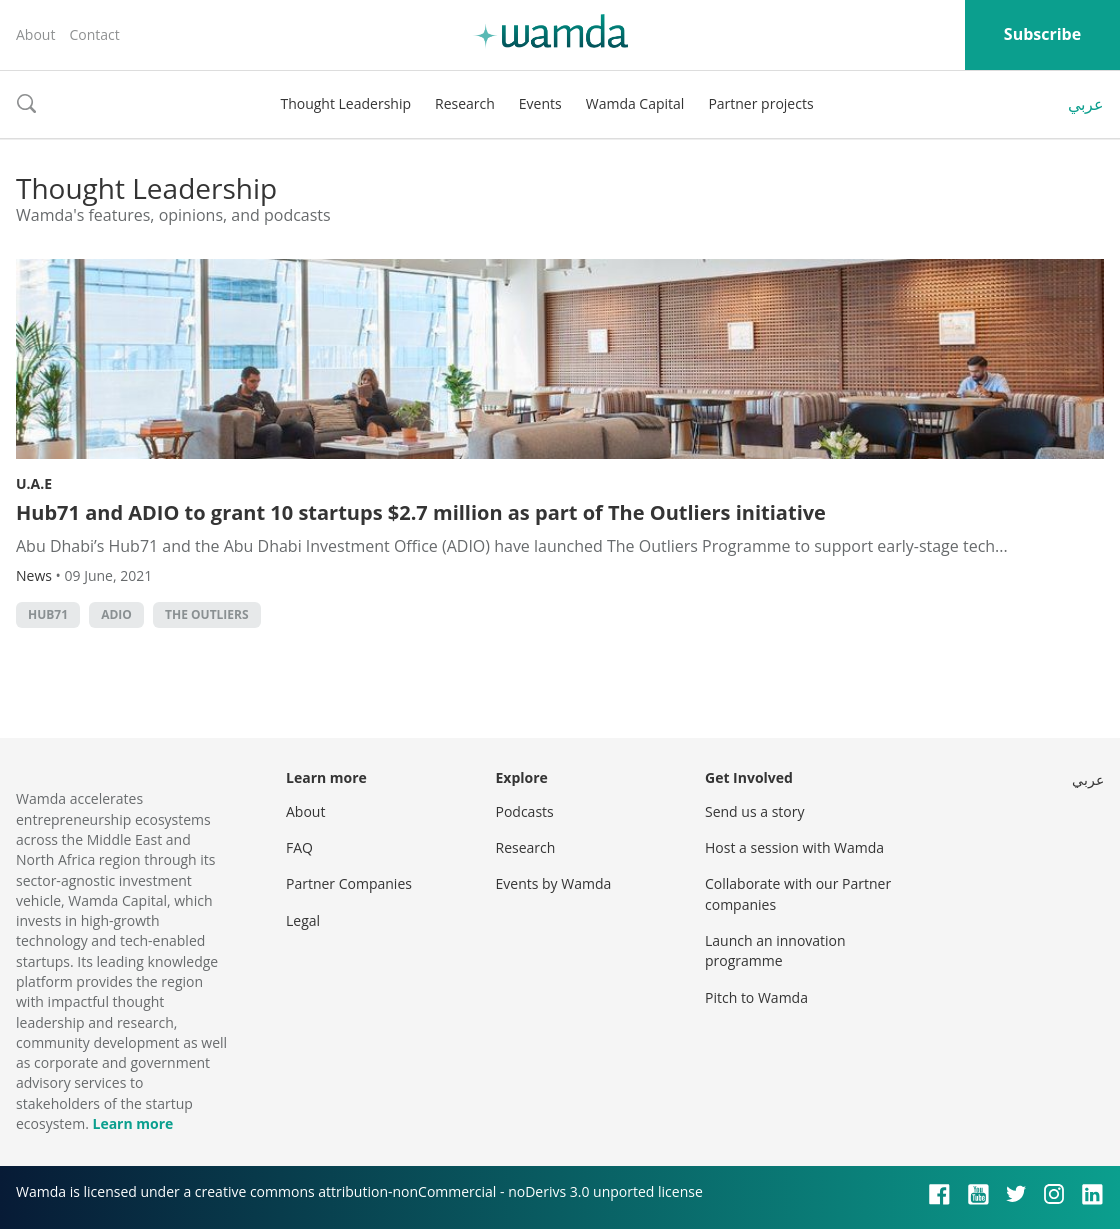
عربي (1086, 104)
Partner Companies (349, 883)
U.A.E (34, 483)
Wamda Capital (635, 103)
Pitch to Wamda (756, 997)
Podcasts (525, 811)
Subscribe (1042, 34)
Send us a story (754, 811)
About (35, 34)
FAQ (299, 847)
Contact (94, 34)
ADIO (116, 614)
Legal (303, 920)
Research (465, 103)
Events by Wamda (554, 883)
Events (540, 103)
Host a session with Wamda (794, 847)
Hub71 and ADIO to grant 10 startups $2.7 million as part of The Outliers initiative (421, 512)
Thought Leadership (345, 103)
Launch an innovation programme (775, 950)
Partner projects (760, 103)
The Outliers (207, 614)
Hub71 (48, 614)
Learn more (132, 1123)
